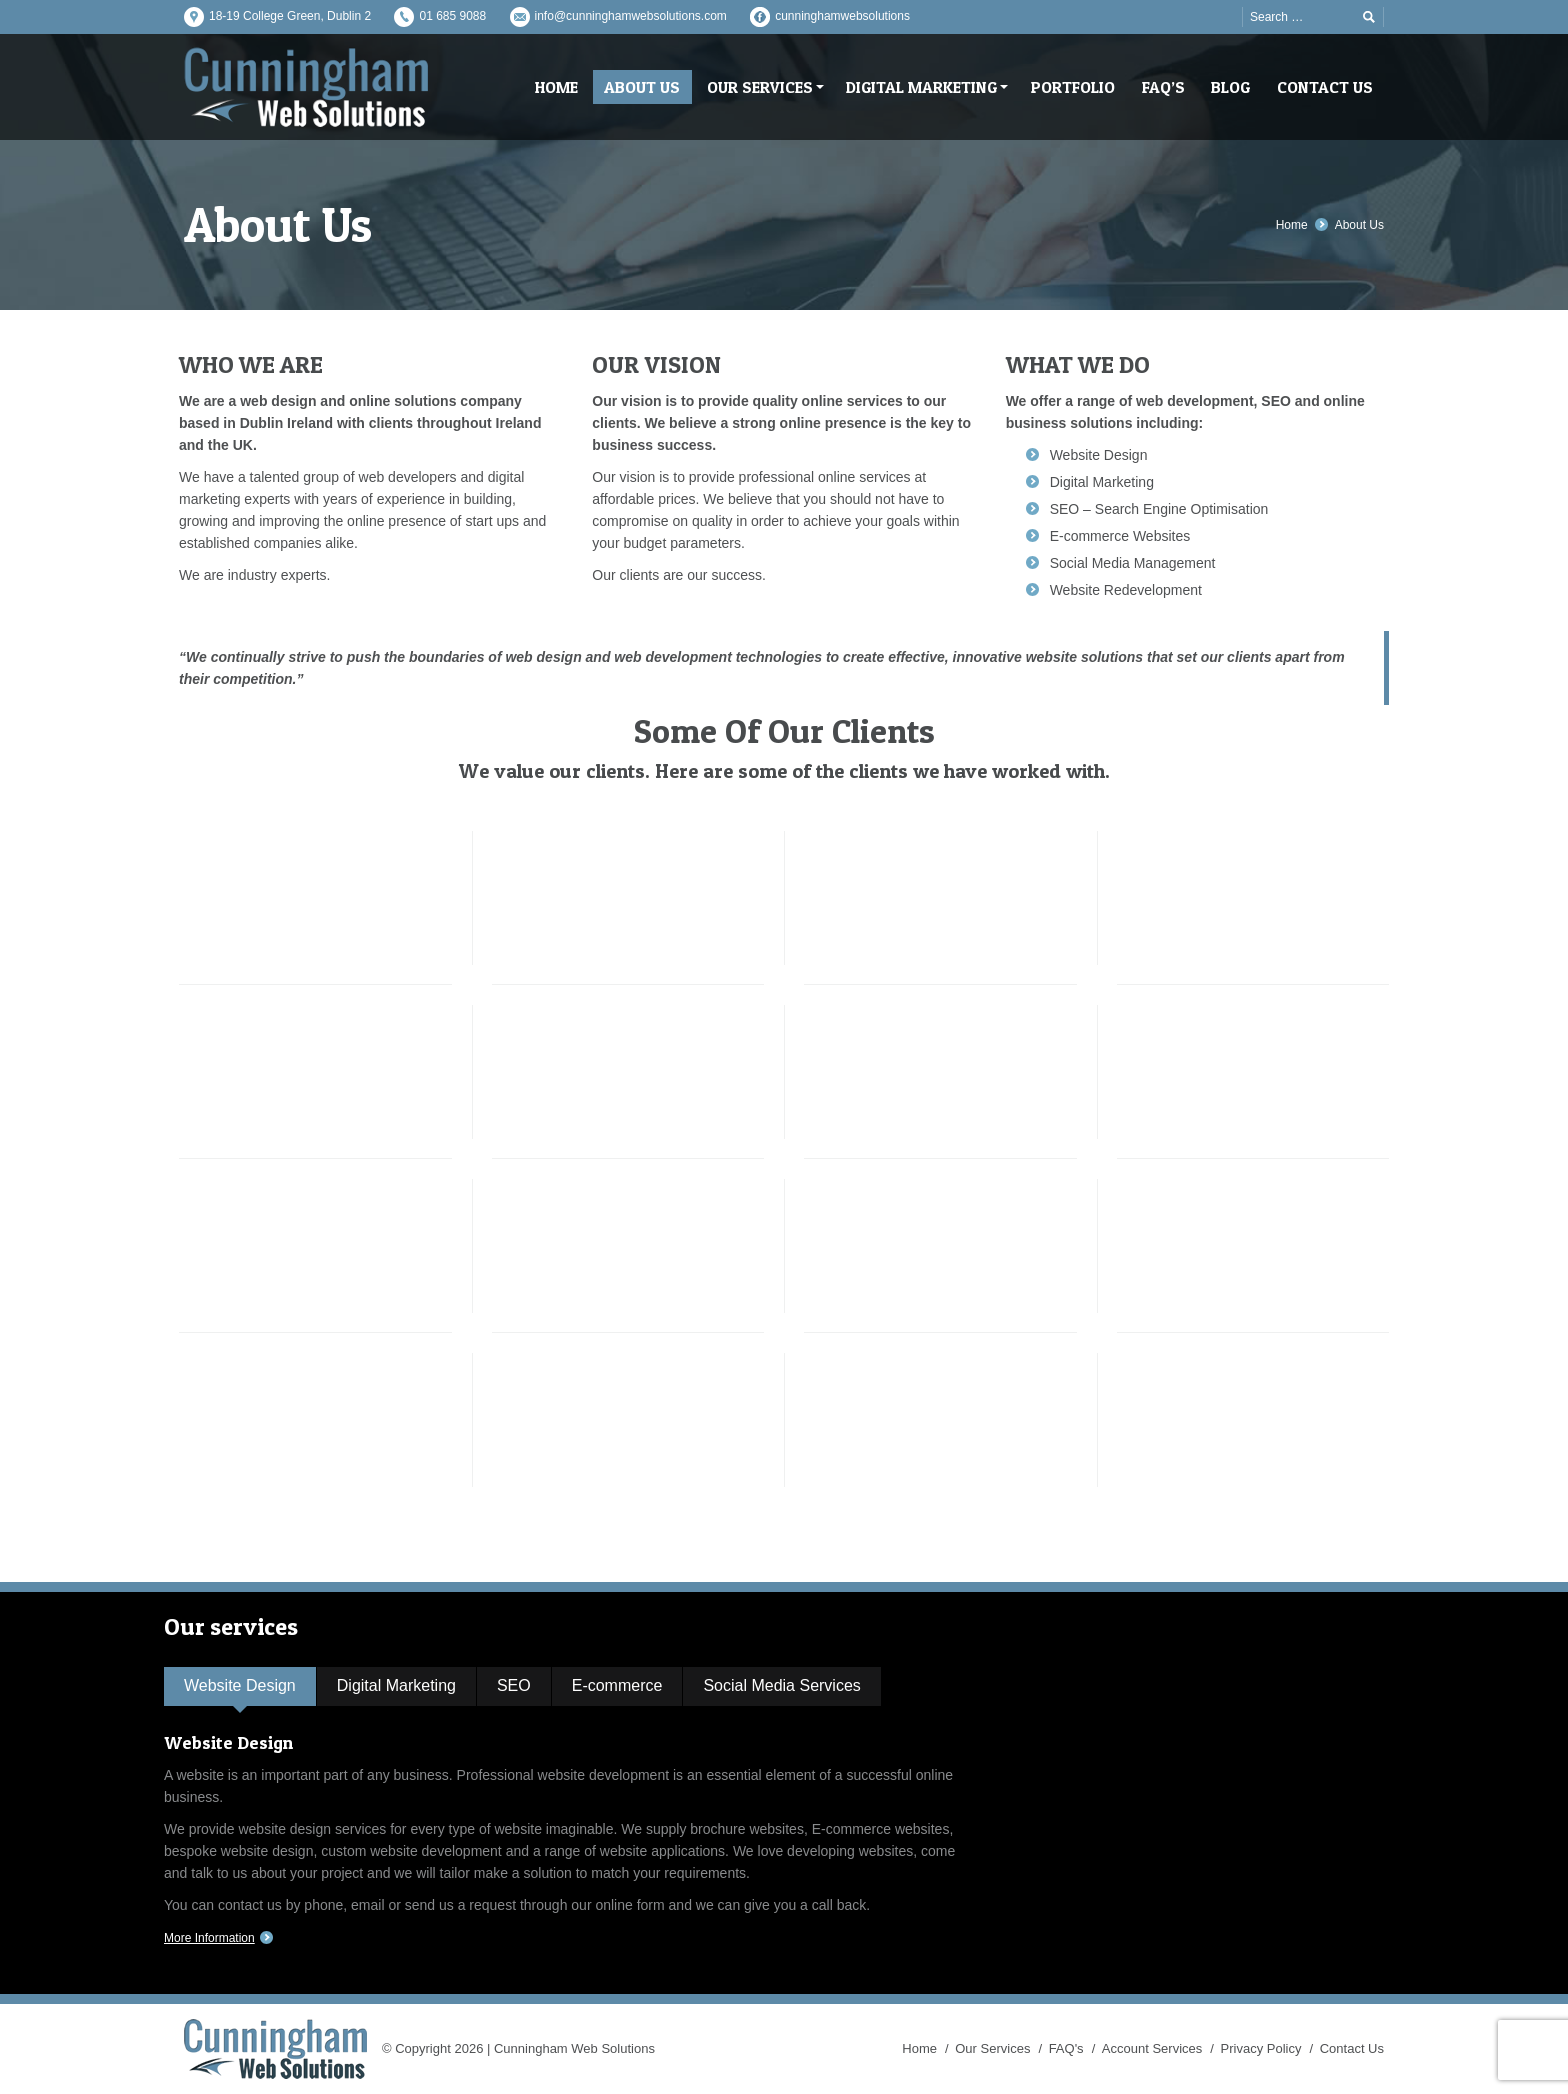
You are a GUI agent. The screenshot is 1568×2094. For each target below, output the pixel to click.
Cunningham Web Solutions (574, 2048)
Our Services (992, 2048)
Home (1292, 225)
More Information (209, 1938)
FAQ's (1066, 2048)
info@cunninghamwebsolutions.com (631, 16)
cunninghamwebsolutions (842, 16)
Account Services (1152, 2048)
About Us (1359, 225)
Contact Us (1352, 2048)
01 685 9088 (452, 16)
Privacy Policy (1261, 2048)
